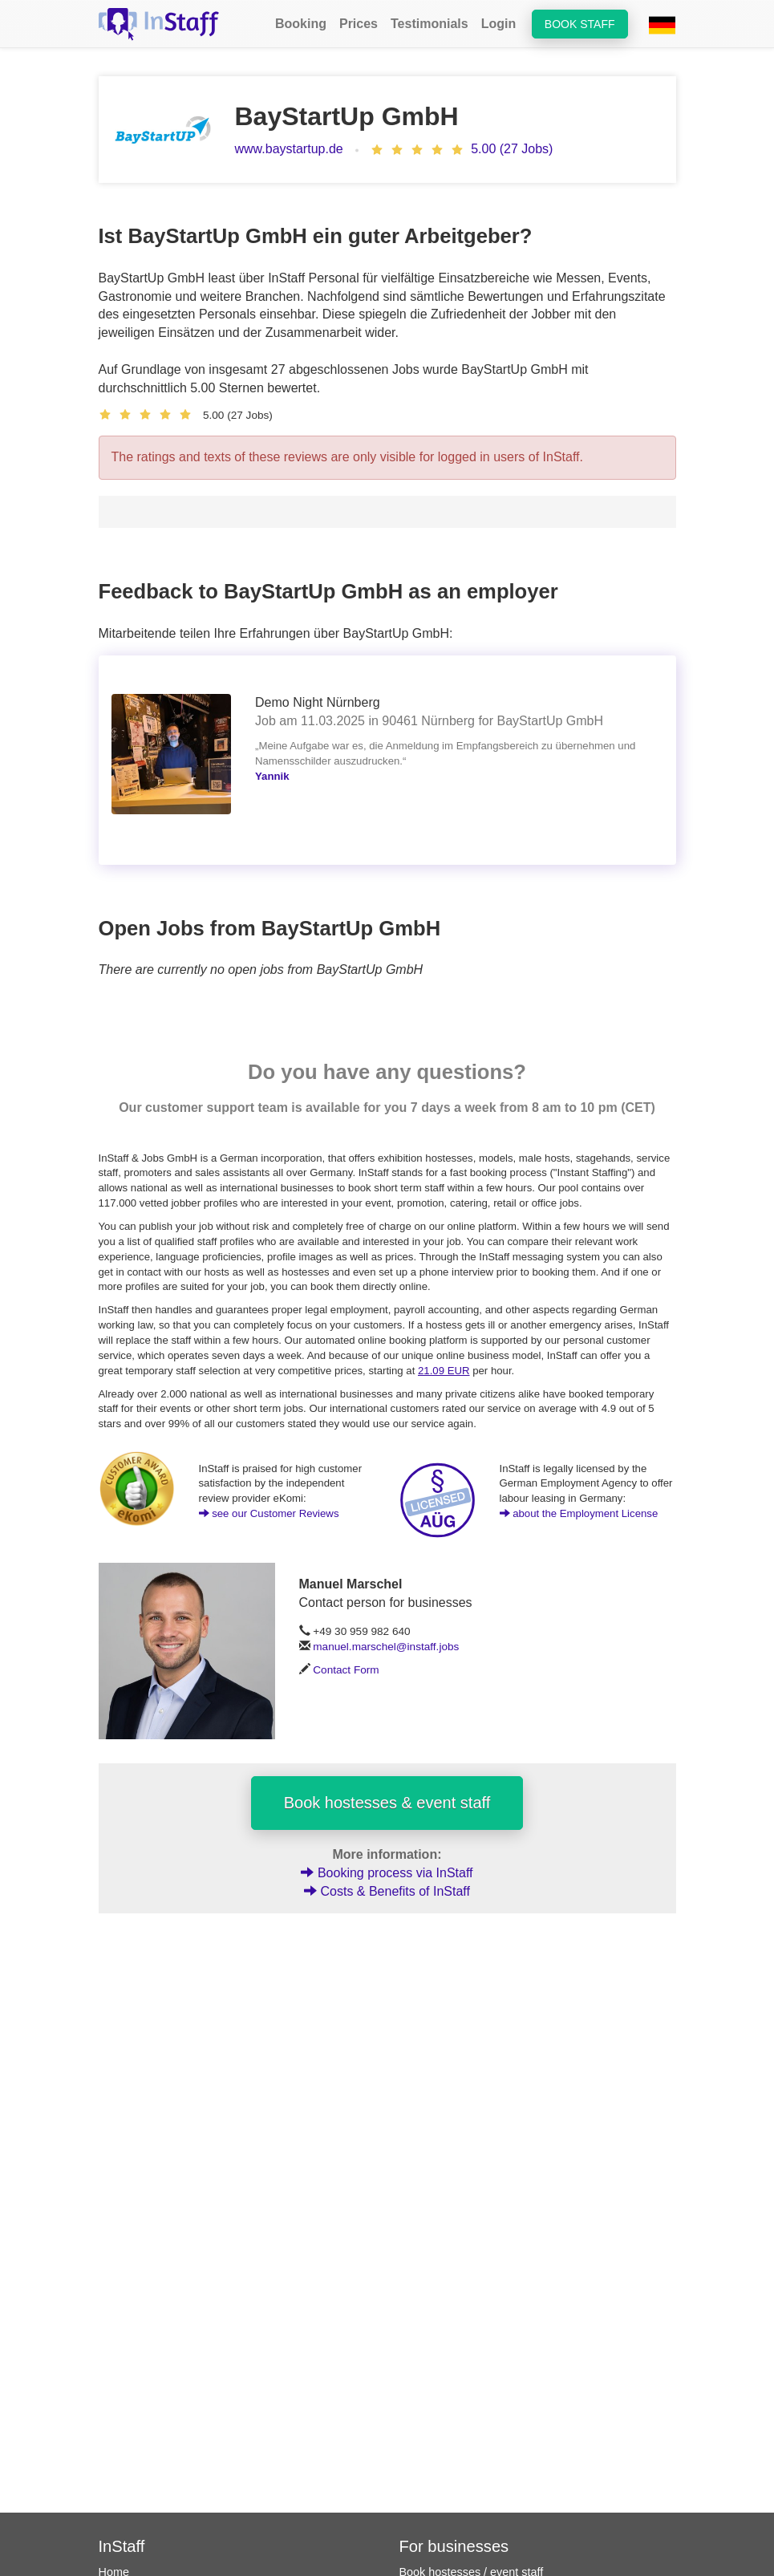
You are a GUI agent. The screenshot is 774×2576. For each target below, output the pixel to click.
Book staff (580, 24)
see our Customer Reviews (269, 1513)
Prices (358, 23)
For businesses (454, 2546)
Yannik (272, 776)
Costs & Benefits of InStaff (387, 1891)
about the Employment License (579, 1513)
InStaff (122, 2546)
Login (499, 23)
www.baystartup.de (289, 149)
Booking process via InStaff (386, 1873)
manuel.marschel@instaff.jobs (386, 1647)
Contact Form (346, 1670)
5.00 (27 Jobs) (512, 149)
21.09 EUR (444, 1371)
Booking (300, 23)
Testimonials (429, 23)
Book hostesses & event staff (387, 1802)
